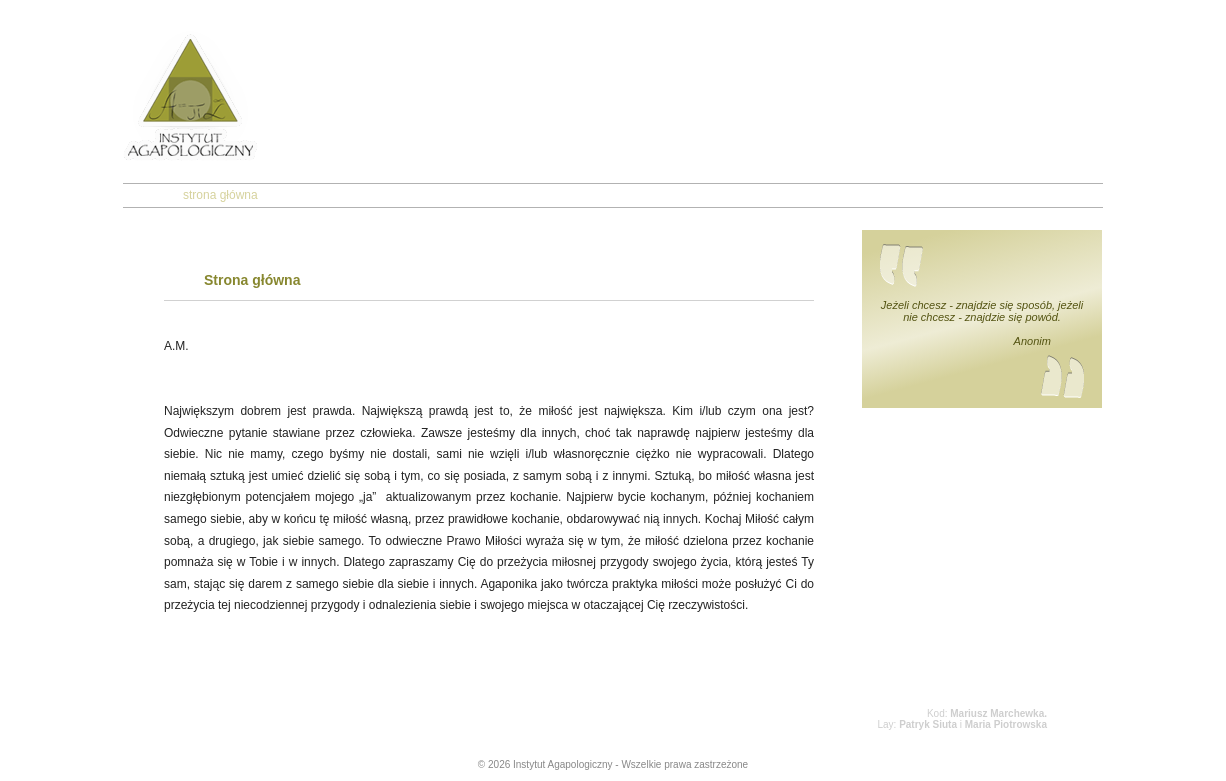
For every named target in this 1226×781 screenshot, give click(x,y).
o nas (312, 195)
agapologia (396, 195)
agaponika (493, 195)
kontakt (580, 195)
